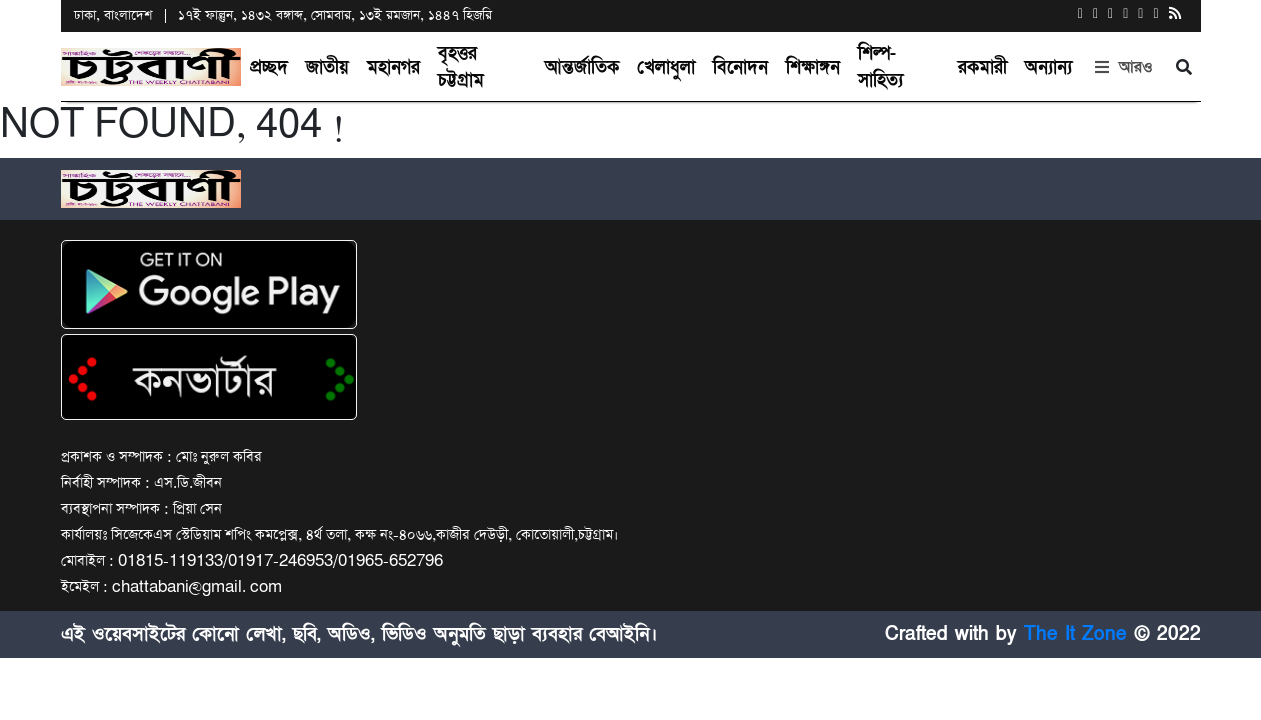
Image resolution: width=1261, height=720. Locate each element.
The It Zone (1075, 634)
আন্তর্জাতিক (582, 67)
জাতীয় (327, 67)
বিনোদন (740, 67)
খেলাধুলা (666, 67)
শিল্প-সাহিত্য (880, 67)
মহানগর (393, 67)
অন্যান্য (1048, 67)
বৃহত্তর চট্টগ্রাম (461, 67)
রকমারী (982, 67)
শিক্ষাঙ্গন (813, 67)
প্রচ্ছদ (269, 67)
